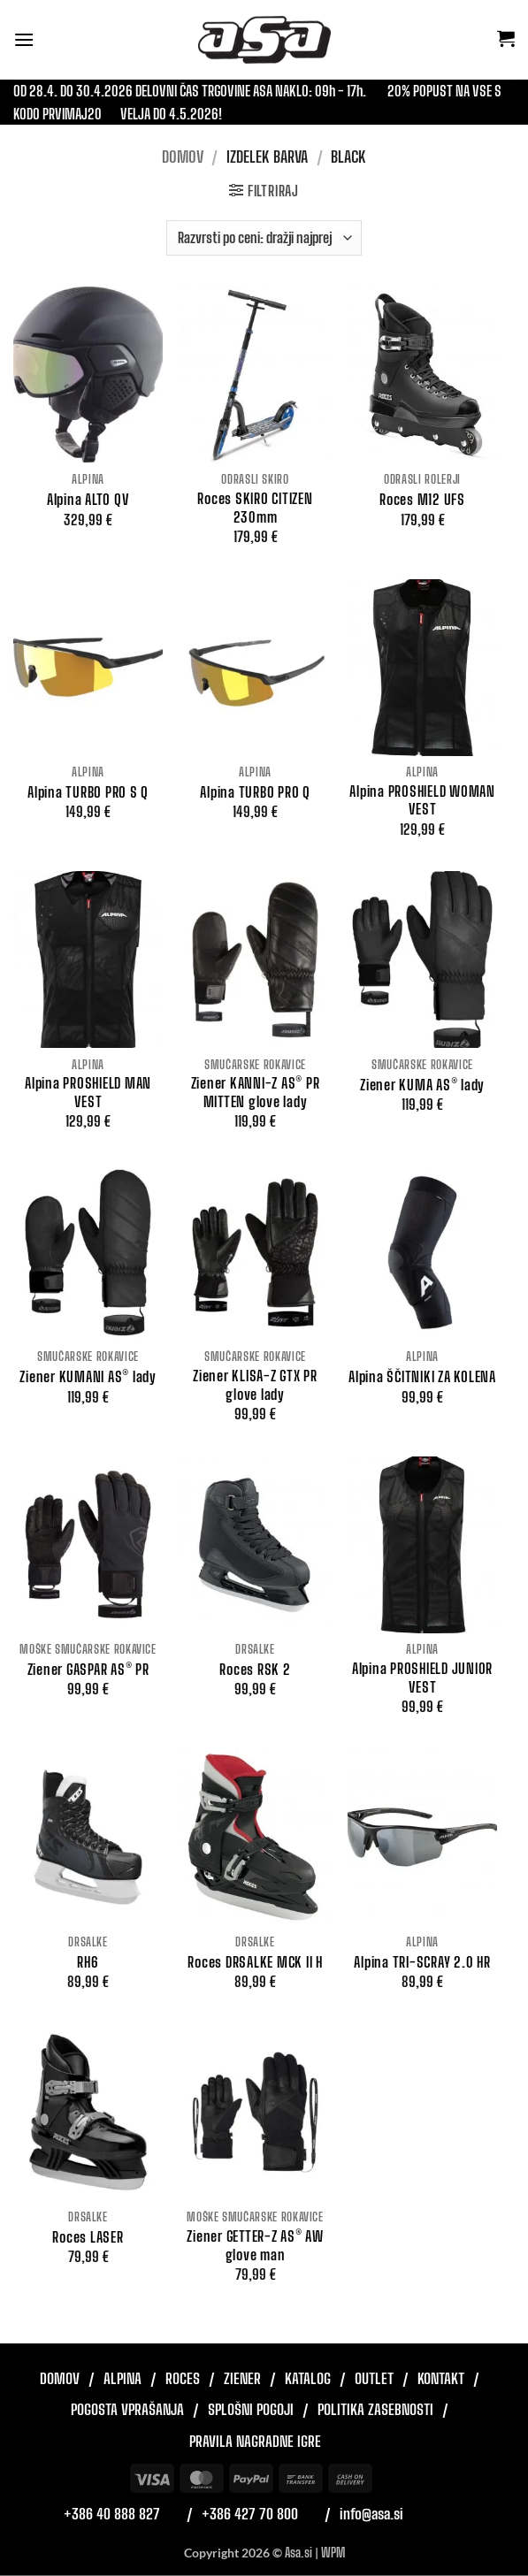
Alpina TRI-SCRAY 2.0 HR (422, 1961)
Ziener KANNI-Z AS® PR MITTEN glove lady (255, 1092)
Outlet (374, 2378)
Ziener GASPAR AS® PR (88, 1669)
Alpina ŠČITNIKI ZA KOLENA (422, 1376)
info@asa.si (371, 2513)
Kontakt (440, 2378)
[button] (23, 39)
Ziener (242, 2378)
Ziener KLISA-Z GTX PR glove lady (255, 1385)
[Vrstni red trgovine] (264, 238)
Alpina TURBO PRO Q (255, 792)
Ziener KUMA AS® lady (422, 1084)
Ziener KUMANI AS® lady (88, 1376)
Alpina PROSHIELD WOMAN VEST (422, 800)
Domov (182, 156)
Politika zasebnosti (375, 2409)
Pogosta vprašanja (127, 2409)
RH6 (87, 1961)
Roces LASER (87, 2236)
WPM (333, 2552)
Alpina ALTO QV (88, 499)
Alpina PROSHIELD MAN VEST (88, 1092)
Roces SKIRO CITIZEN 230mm (254, 507)
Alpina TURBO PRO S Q (88, 792)
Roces (182, 2378)
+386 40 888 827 (112, 2513)
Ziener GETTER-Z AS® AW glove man (255, 2245)
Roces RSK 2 (254, 1669)
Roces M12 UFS (422, 499)
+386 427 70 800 (250, 2513)
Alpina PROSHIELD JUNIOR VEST (422, 1677)
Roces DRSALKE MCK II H (255, 1961)
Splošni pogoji (251, 2409)
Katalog (308, 2378)
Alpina (122, 2378)
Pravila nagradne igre (255, 2441)
